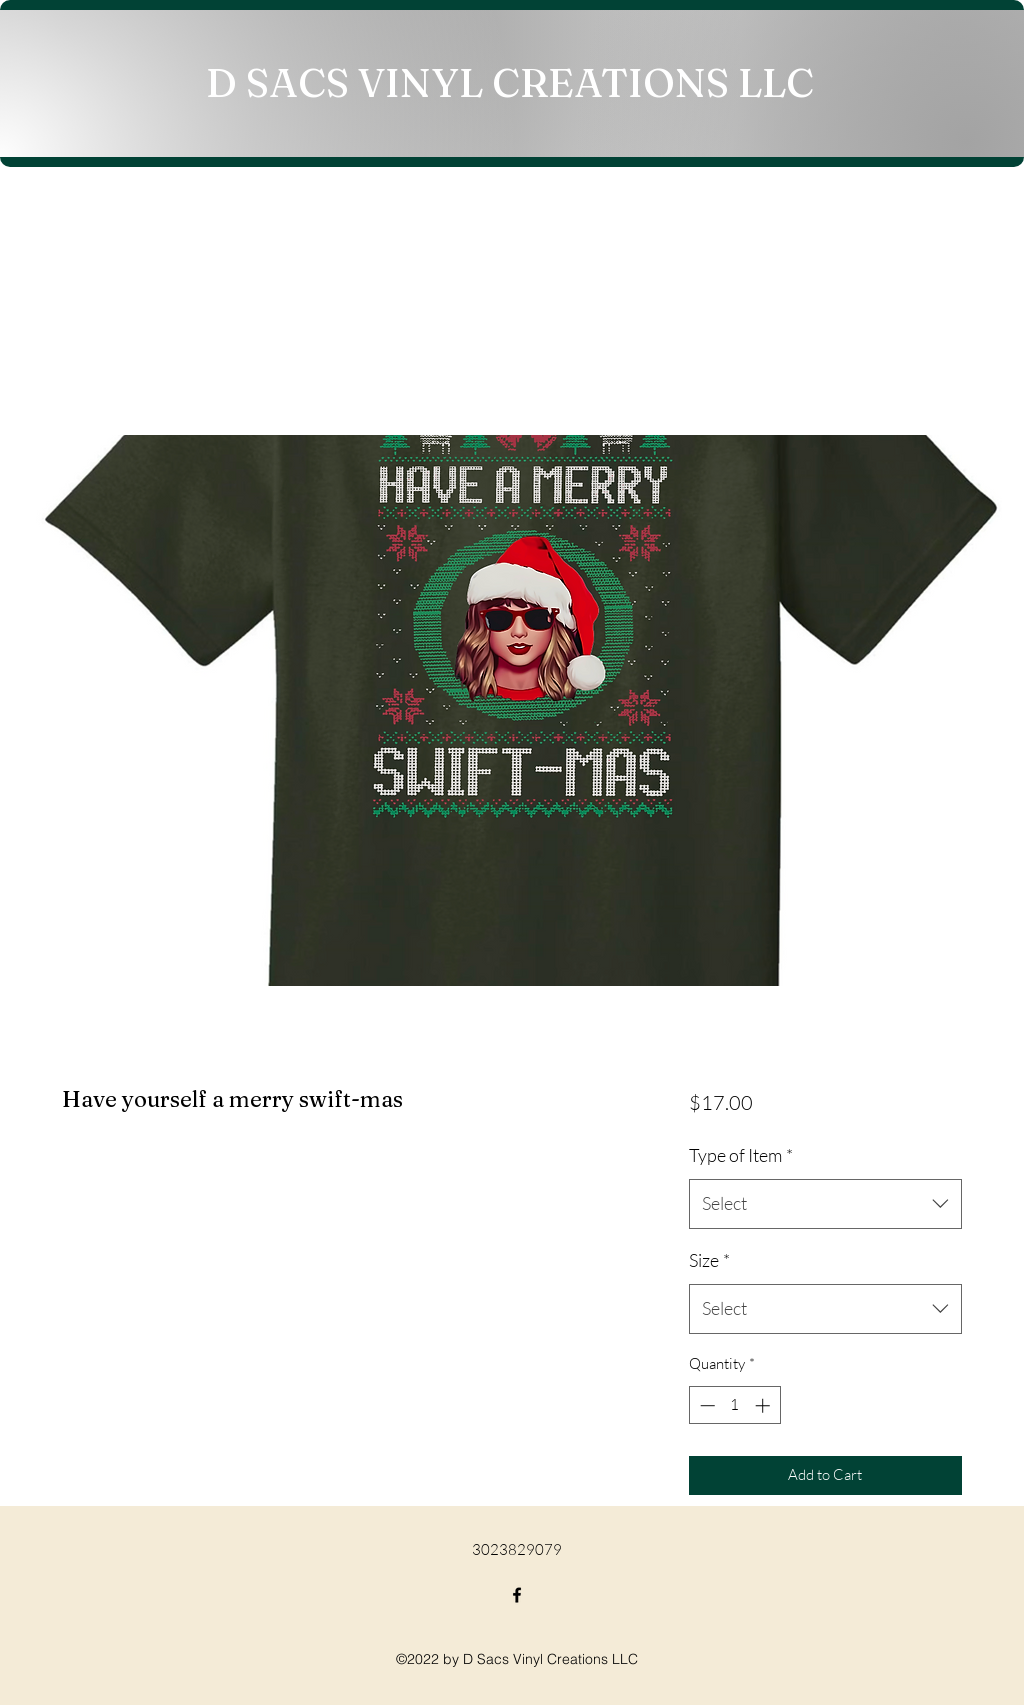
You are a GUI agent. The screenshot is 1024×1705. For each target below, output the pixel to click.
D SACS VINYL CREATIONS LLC (510, 82)
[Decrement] (705, 1405)
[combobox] (825, 1204)
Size (709, 1260)
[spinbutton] (734, 1405)
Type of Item (741, 1155)
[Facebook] (517, 1595)
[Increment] (764, 1405)
